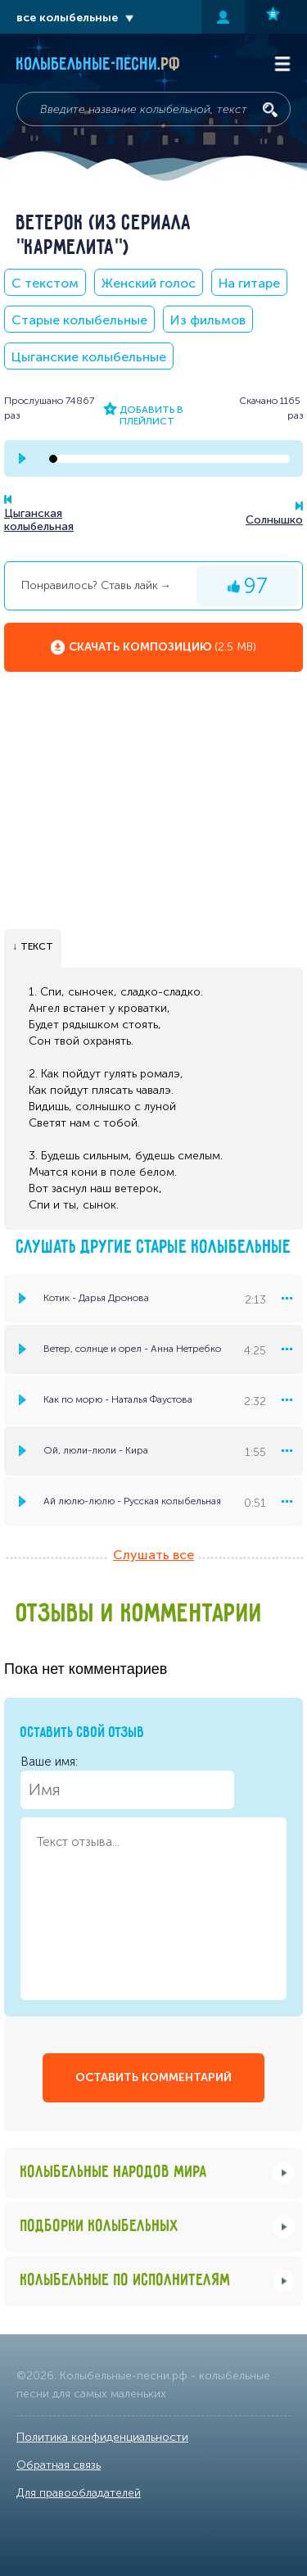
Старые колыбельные (79, 320)
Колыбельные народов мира (113, 2172)
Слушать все (153, 1554)
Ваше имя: (127, 1781)
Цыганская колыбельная (39, 519)
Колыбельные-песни (98, 64)
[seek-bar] (169, 459)
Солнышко (274, 520)
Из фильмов (208, 320)
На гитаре (249, 283)
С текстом (45, 283)
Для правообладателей (78, 2493)
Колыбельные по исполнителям (125, 2280)
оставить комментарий (153, 2077)
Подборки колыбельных (99, 2226)
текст (36, 946)
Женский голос (149, 283)
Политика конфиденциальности (102, 2437)
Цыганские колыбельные (88, 357)
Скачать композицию (162, 647)
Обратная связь (58, 2465)
